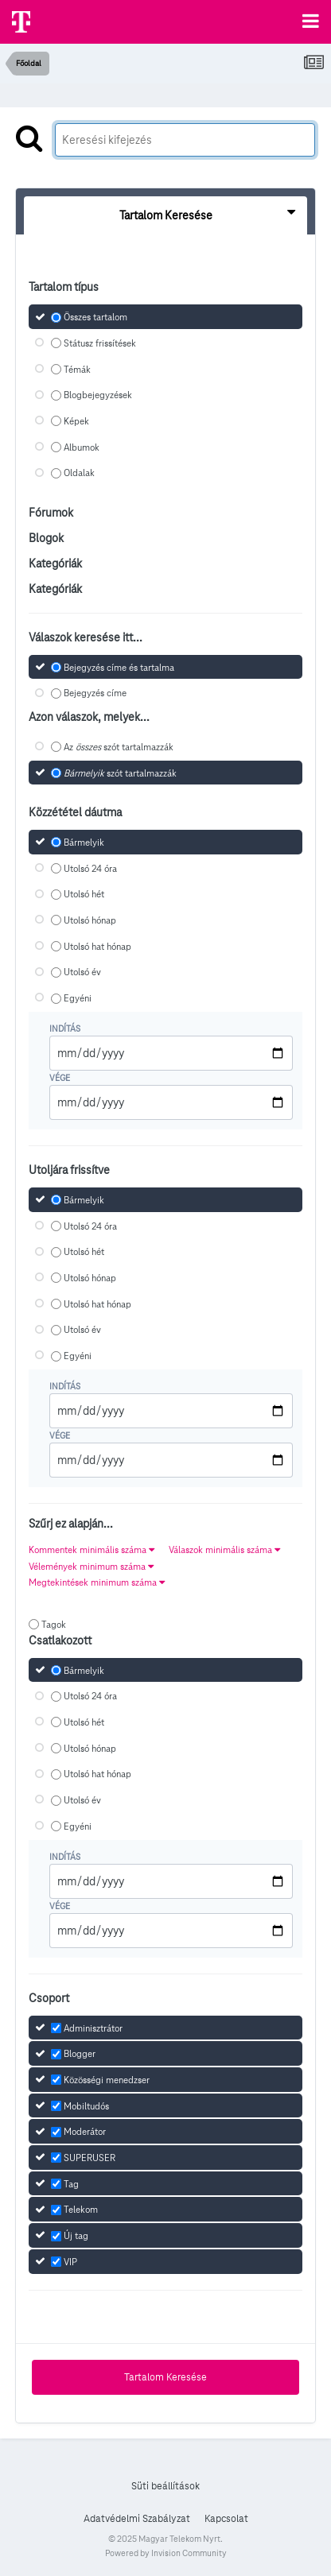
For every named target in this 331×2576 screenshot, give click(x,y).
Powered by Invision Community (166, 2553)
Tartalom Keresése (165, 2377)
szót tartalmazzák (120, 773)
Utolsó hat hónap (97, 946)
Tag (71, 2184)
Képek (76, 421)
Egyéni (78, 998)
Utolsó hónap (90, 920)
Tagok (53, 1624)
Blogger (79, 2053)
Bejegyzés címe (95, 693)
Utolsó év (82, 972)
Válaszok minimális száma (224, 1549)
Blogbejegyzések (98, 395)
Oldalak (79, 473)
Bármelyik (84, 842)
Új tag (76, 2235)
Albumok (81, 447)
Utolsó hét (84, 895)
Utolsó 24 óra (90, 868)
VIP (70, 2262)
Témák (77, 369)
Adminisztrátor (93, 2028)
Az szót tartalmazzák (118, 747)
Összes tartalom (95, 317)
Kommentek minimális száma (91, 1549)
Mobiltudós (86, 2106)
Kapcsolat (226, 2518)
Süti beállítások (165, 2486)
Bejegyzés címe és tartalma (119, 667)
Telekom (81, 2210)
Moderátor (85, 2132)
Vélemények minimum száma (91, 1566)
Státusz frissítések (100, 343)
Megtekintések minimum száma (97, 1582)
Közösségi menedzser (107, 2080)
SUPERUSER (89, 2157)
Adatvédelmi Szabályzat (137, 2518)
